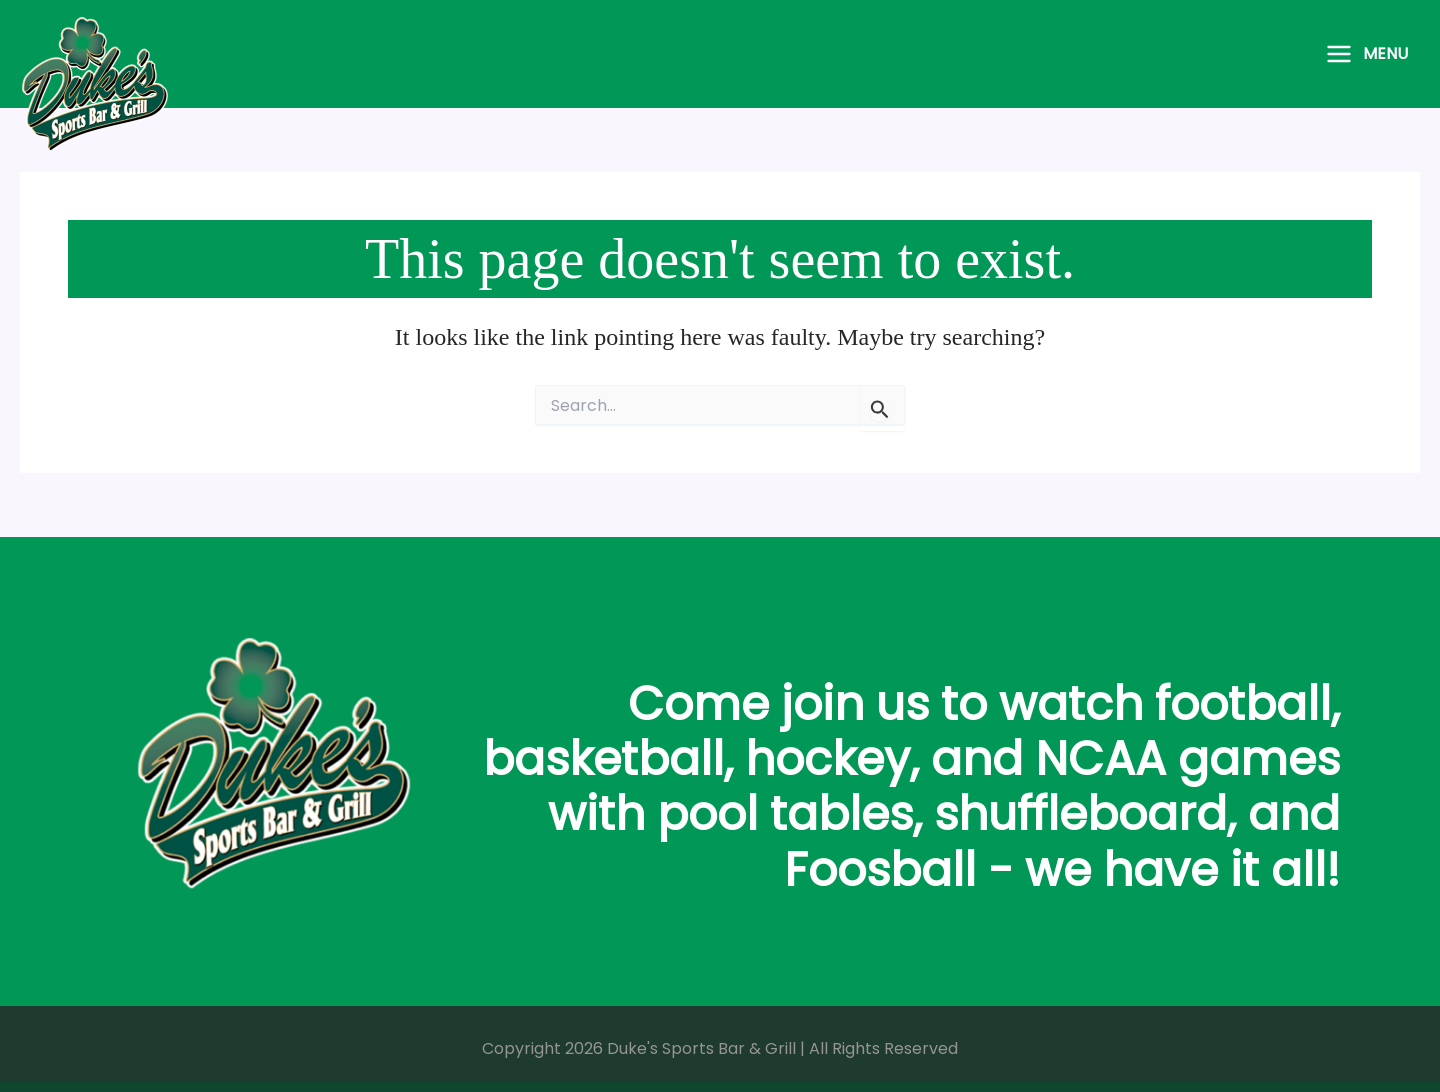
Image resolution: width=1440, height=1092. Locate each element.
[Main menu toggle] (1366, 54)
